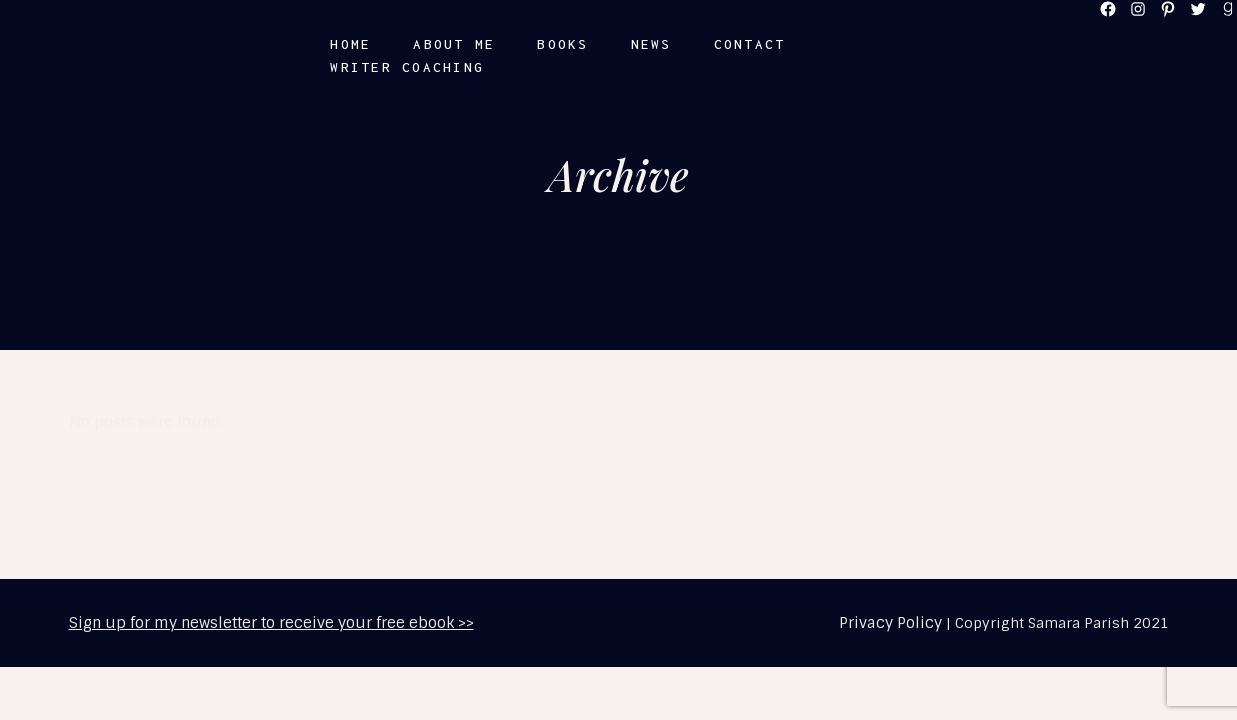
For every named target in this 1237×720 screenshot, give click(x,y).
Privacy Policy (890, 623)
